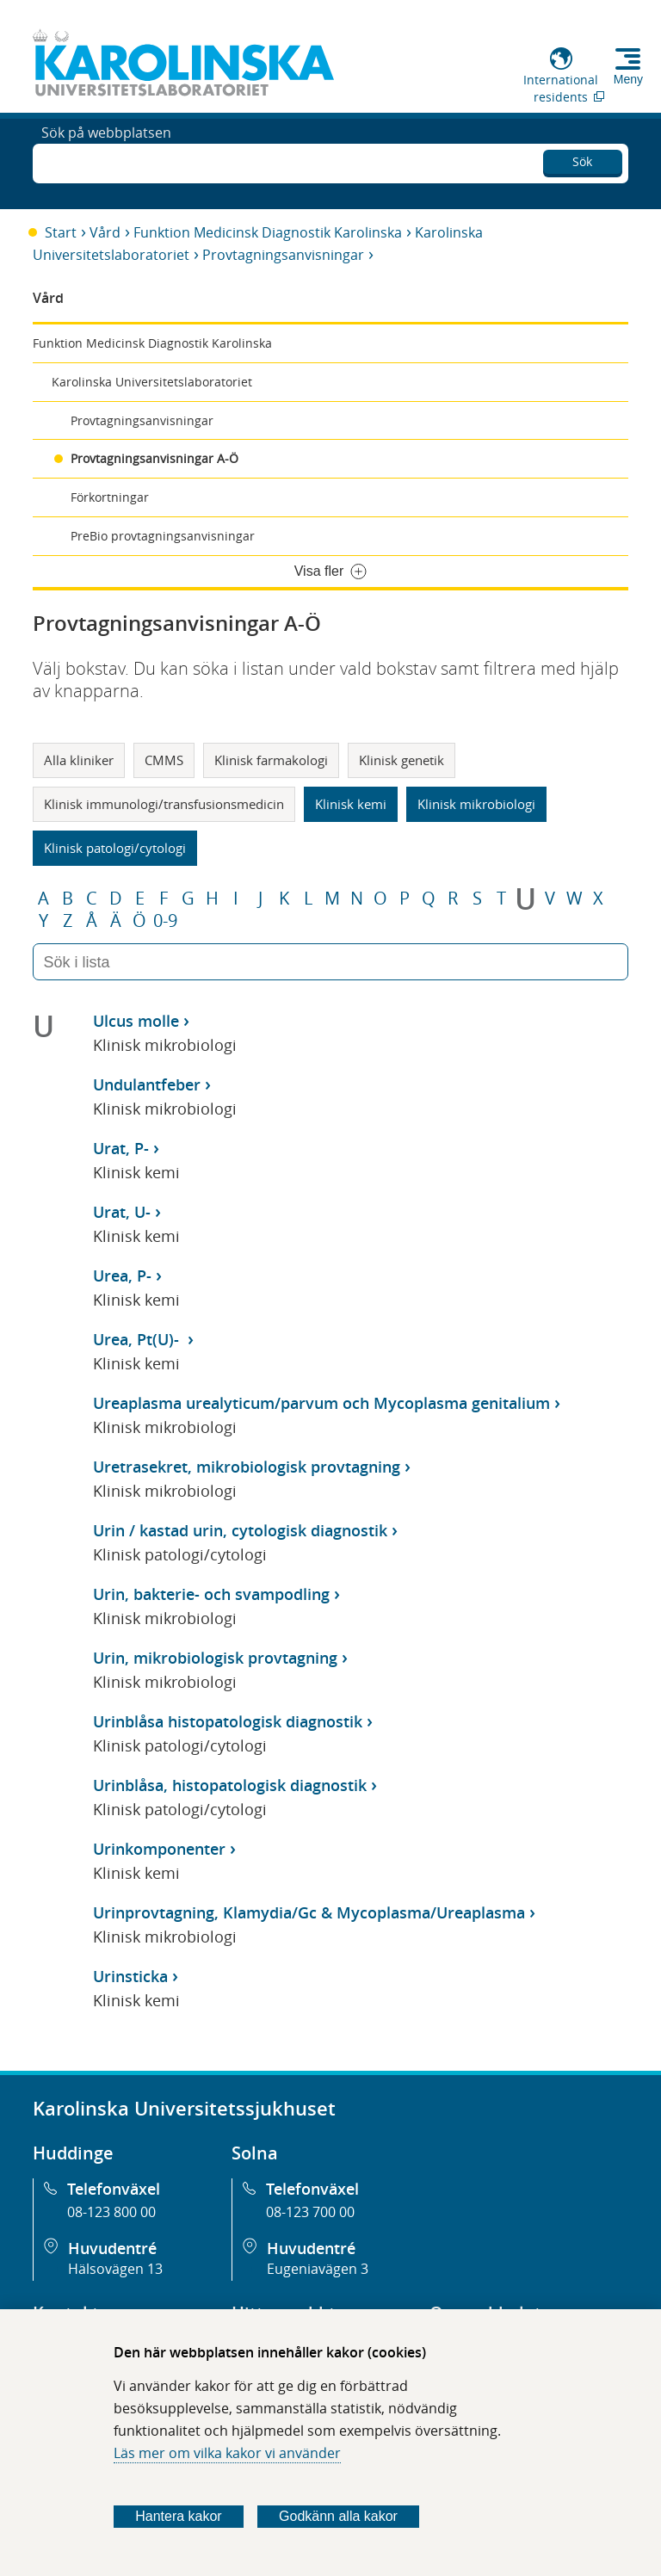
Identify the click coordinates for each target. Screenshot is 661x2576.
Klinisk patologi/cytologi (115, 847)
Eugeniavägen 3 (317, 2268)
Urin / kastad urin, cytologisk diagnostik (240, 1530)
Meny (628, 79)
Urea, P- (122, 1275)
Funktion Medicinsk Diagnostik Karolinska (267, 232)
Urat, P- (121, 1148)
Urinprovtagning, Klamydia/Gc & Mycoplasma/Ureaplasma (309, 1912)
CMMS (164, 760)
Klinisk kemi (350, 803)
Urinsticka (130, 1976)
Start (61, 232)
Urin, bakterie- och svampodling (211, 1594)
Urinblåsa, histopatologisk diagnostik (230, 1785)
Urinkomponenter (159, 1848)
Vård (105, 232)
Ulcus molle (136, 1020)
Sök (582, 159)
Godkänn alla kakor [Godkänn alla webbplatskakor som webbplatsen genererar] (338, 2516)
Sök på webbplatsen (106, 161)
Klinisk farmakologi (271, 760)
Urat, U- (122, 1212)
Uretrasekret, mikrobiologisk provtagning (246, 1466)
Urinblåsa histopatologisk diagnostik (227, 1721)
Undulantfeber (147, 1084)
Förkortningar (110, 497)
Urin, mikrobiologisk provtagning (215, 1657)
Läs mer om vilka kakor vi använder (227, 2452)
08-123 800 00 (111, 2211)
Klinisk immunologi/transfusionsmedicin (164, 803)
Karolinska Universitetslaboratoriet (152, 382)
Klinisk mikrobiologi (476, 803)
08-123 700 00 (310, 2211)
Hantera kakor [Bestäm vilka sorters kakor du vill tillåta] (178, 2516)
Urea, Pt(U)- (138, 1339)
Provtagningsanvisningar (283, 254)
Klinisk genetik (401, 760)
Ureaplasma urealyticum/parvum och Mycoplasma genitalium (321, 1403)
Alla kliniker (79, 760)
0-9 (165, 921)
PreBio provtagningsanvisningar (163, 536)
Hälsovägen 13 (115, 2268)
